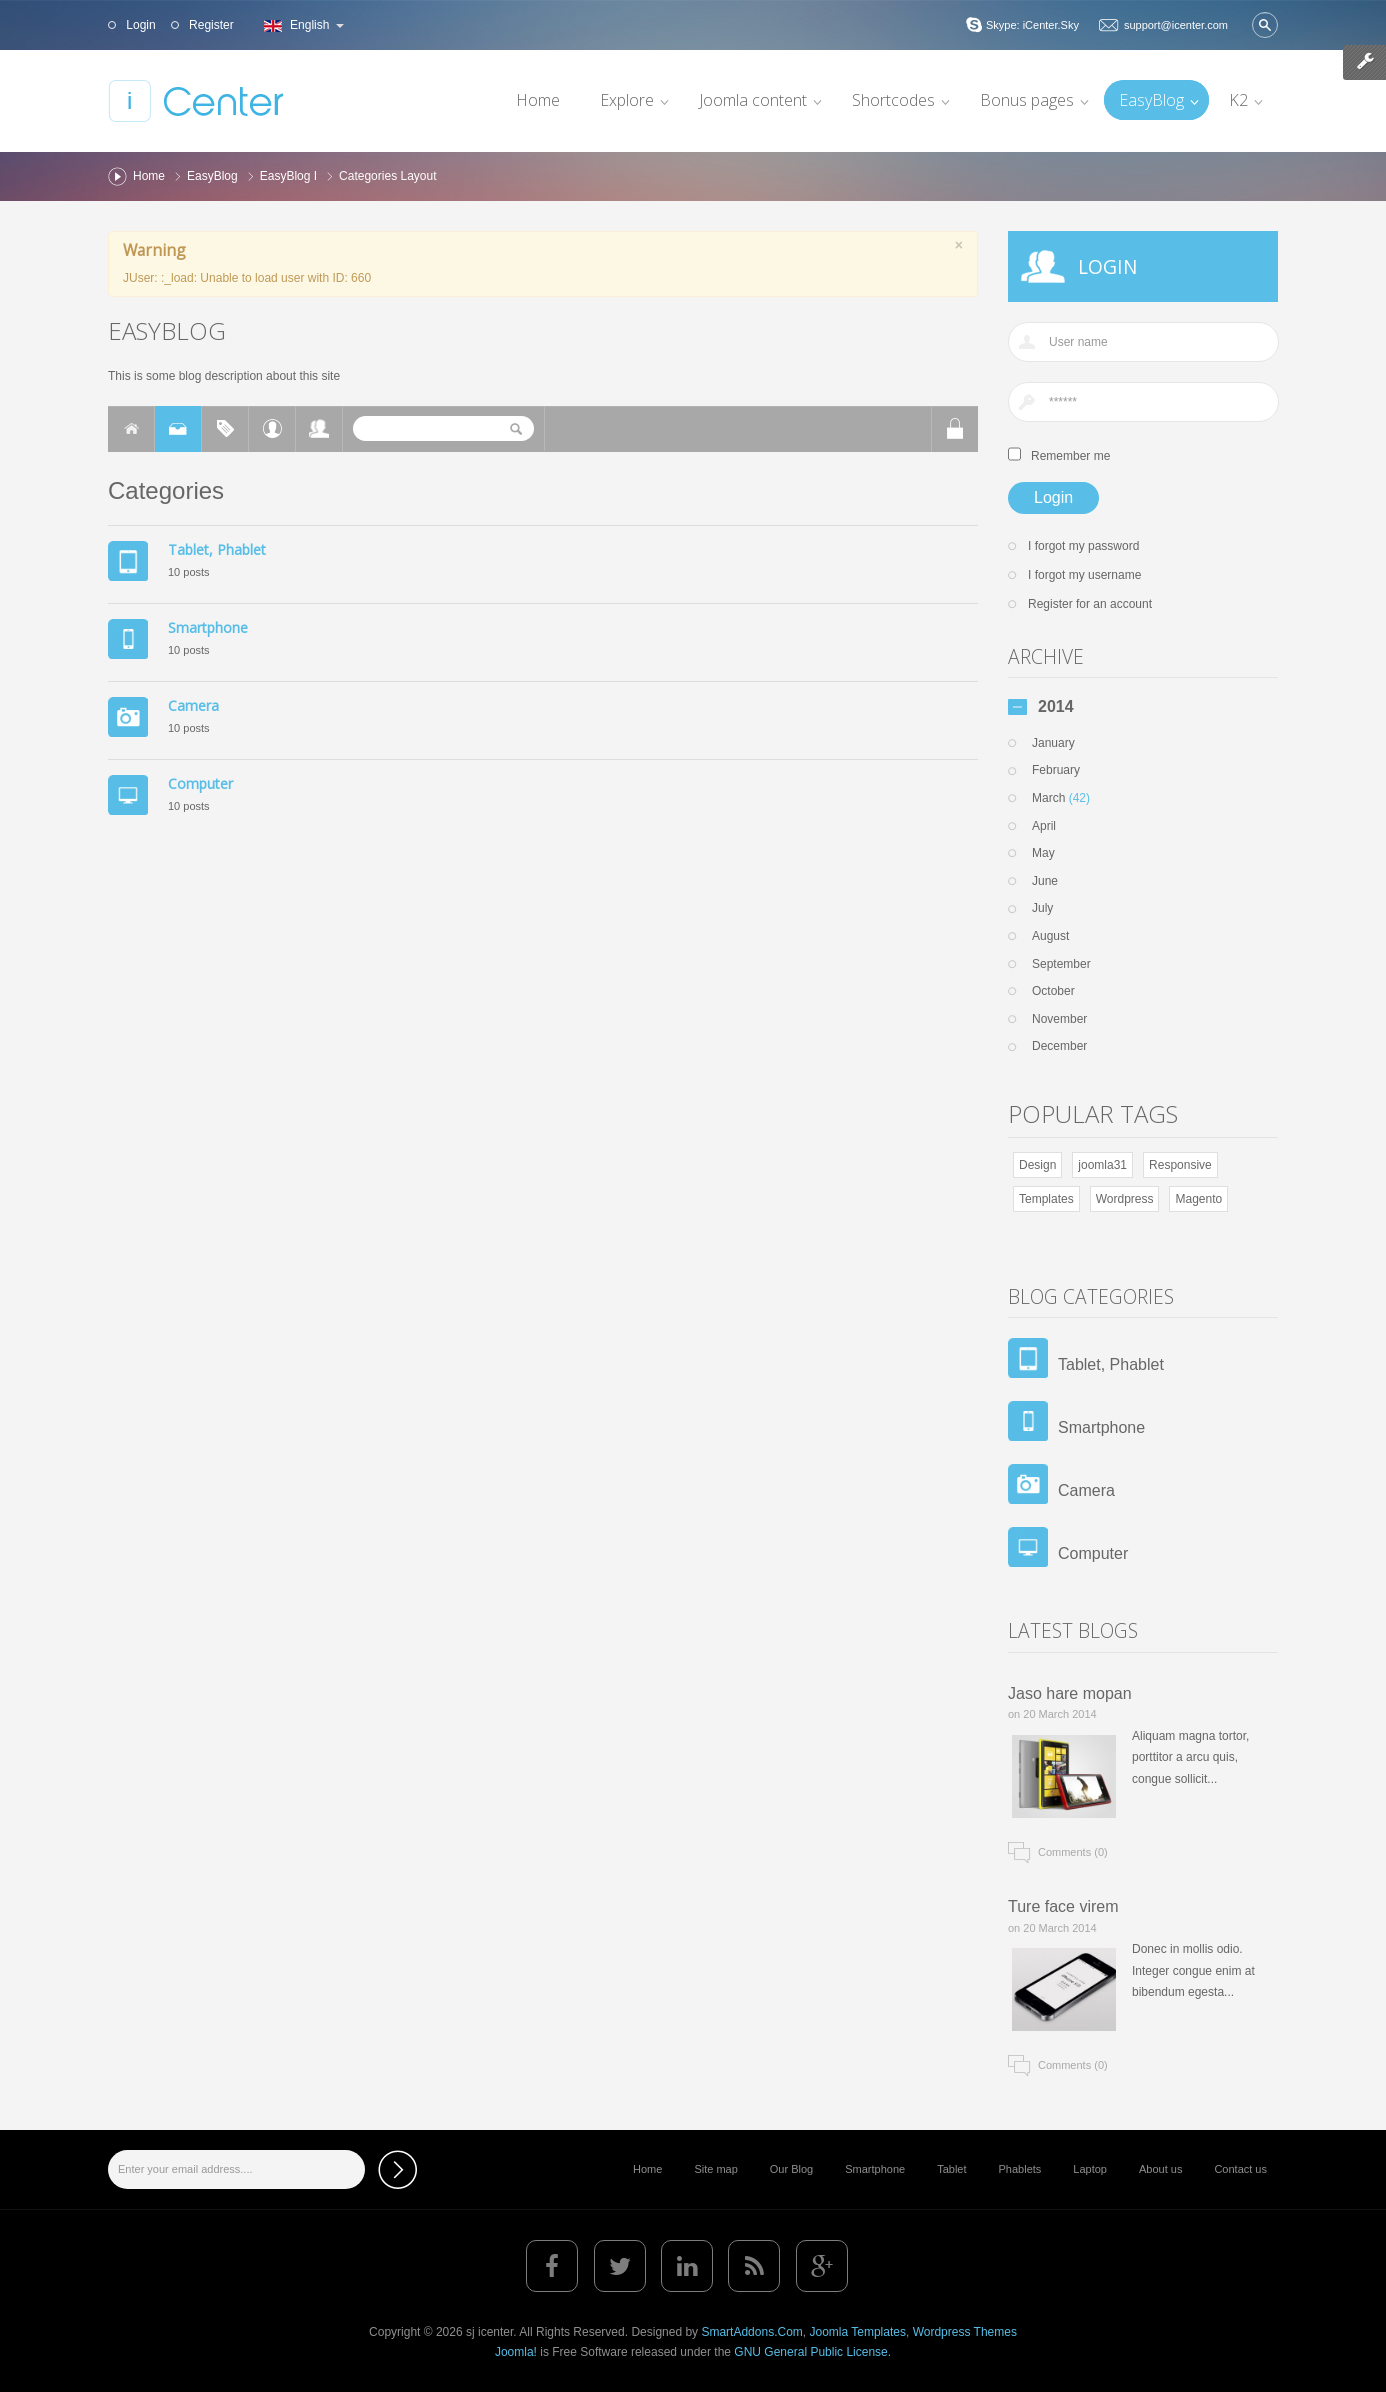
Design (1037, 1165)
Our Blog (791, 2169)
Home (149, 176)
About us (1160, 2169)
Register (210, 25)
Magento (1198, 1199)
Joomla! (516, 2352)
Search (1265, 25)
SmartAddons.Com (751, 2332)
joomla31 (1102, 1165)
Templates (1046, 1199)
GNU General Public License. (812, 2352)
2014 (1056, 707)
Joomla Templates (857, 2332)
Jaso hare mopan (1070, 1693)
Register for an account (1090, 604)
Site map (715, 2169)
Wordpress (1125, 1199)
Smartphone (208, 627)
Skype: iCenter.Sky (1032, 25)
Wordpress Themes (965, 2332)
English (301, 25)
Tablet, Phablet (217, 549)
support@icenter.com (1176, 25)
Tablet (951, 2169)
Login (139, 25)
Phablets (1020, 2169)
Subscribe (397, 2169)
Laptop (1090, 2169)
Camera (193, 705)
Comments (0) (1073, 1852)
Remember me (1070, 456)
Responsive (1180, 1165)
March (1061, 798)
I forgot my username (1084, 575)
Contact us (1240, 2169)
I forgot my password (1083, 546)
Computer (200, 783)
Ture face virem (1063, 1906)
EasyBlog (212, 176)
